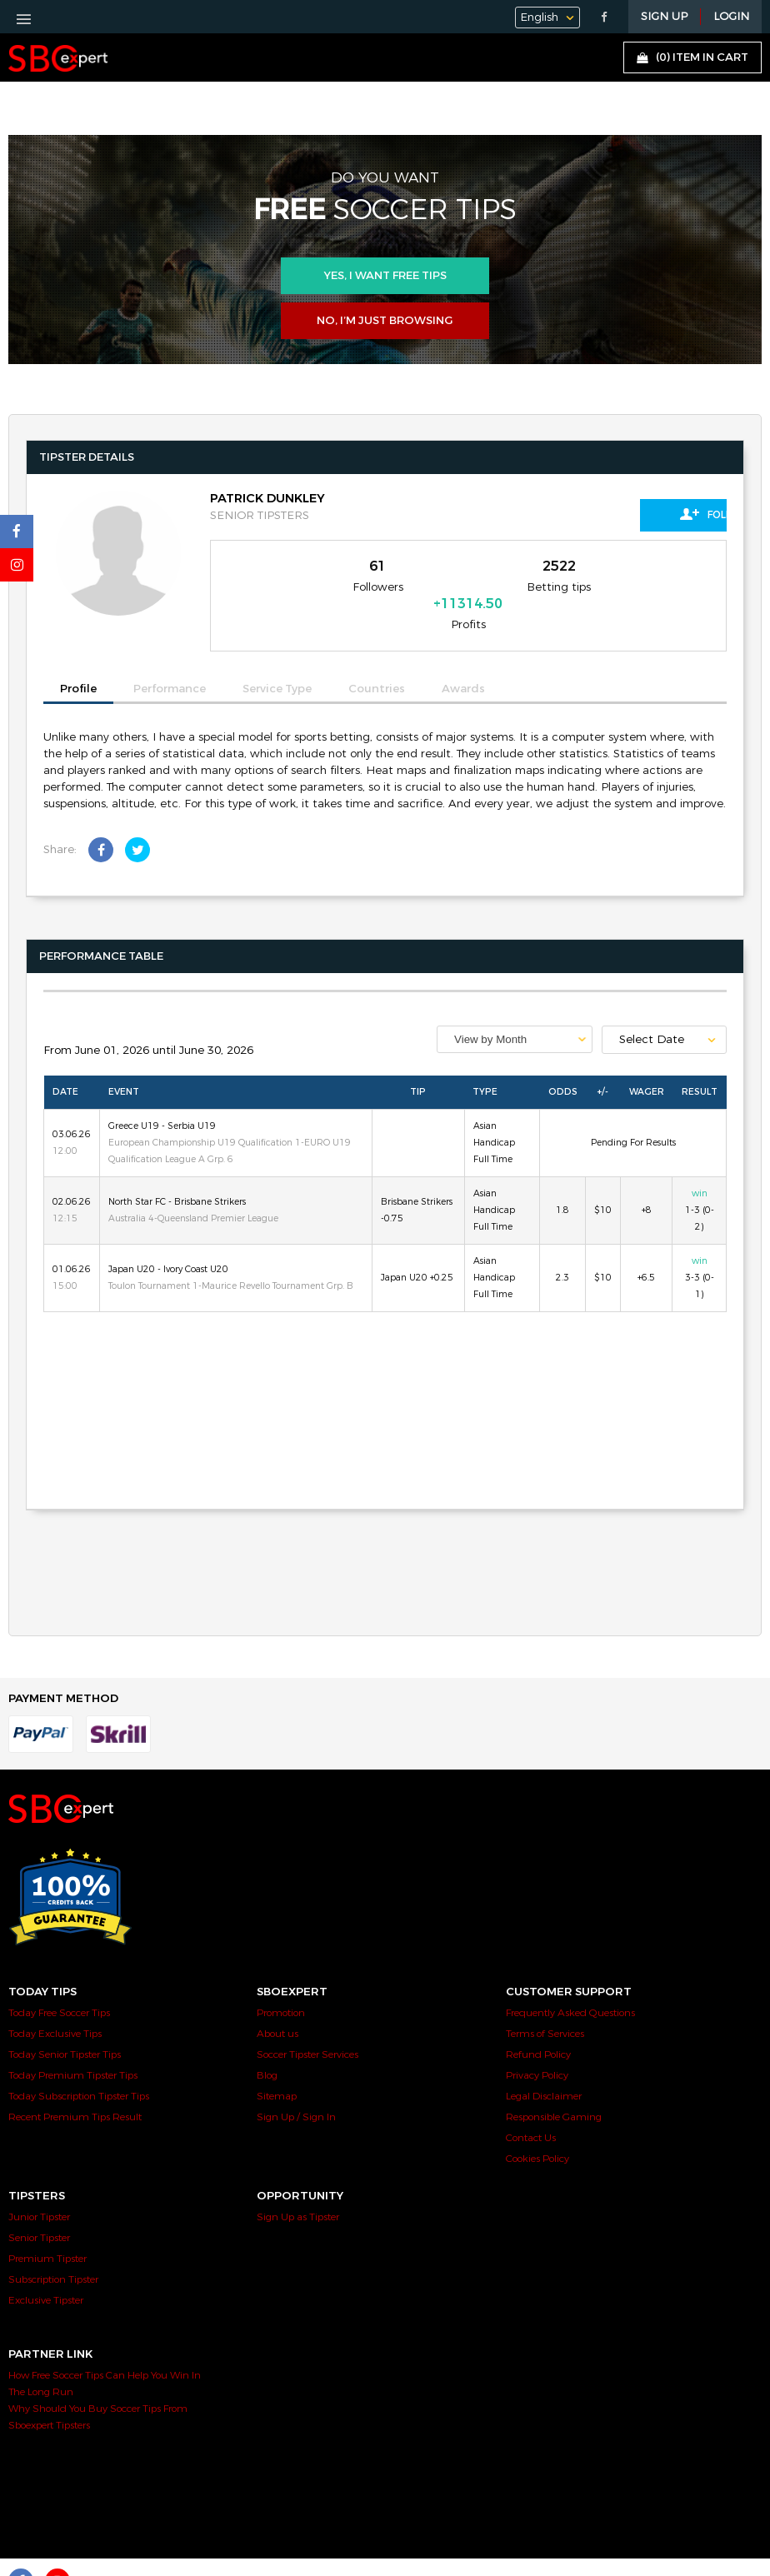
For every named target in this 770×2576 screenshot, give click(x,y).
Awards (463, 662)
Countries (376, 662)
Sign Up (664, 16)
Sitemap (277, 2068)
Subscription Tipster (53, 2252)
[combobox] (514, 1012)
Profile (78, 661)
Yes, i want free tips (385, 275)
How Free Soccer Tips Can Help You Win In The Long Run (104, 2356)
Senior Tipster (39, 2210)
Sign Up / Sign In (296, 2089)
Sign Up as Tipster (298, 2189)
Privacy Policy (537, 2047)
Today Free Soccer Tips (59, 1985)
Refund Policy (538, 2027)
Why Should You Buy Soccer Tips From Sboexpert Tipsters (98, 2389)
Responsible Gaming (554, 2089)
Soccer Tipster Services (307, 2027)
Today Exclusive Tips (55, 2006)
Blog (267, 2047)
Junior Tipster (39, 2189)
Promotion (281, 1985)
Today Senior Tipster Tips (64, 2027)
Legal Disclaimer (544, 2068)
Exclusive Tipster (45, 2272)
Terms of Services (545, 2006)
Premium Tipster (47, 2231)
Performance (169, 662)
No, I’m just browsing (385, 320)
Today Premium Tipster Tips (73, 2047)
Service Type (277, 662)
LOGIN (731, 16)
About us (277, 2006)
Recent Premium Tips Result (75, 2089)
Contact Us (531, 2110)
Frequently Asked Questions (570, 1985)
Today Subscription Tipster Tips (78, 2068)
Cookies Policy (537, 2131)
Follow (652, 514)
